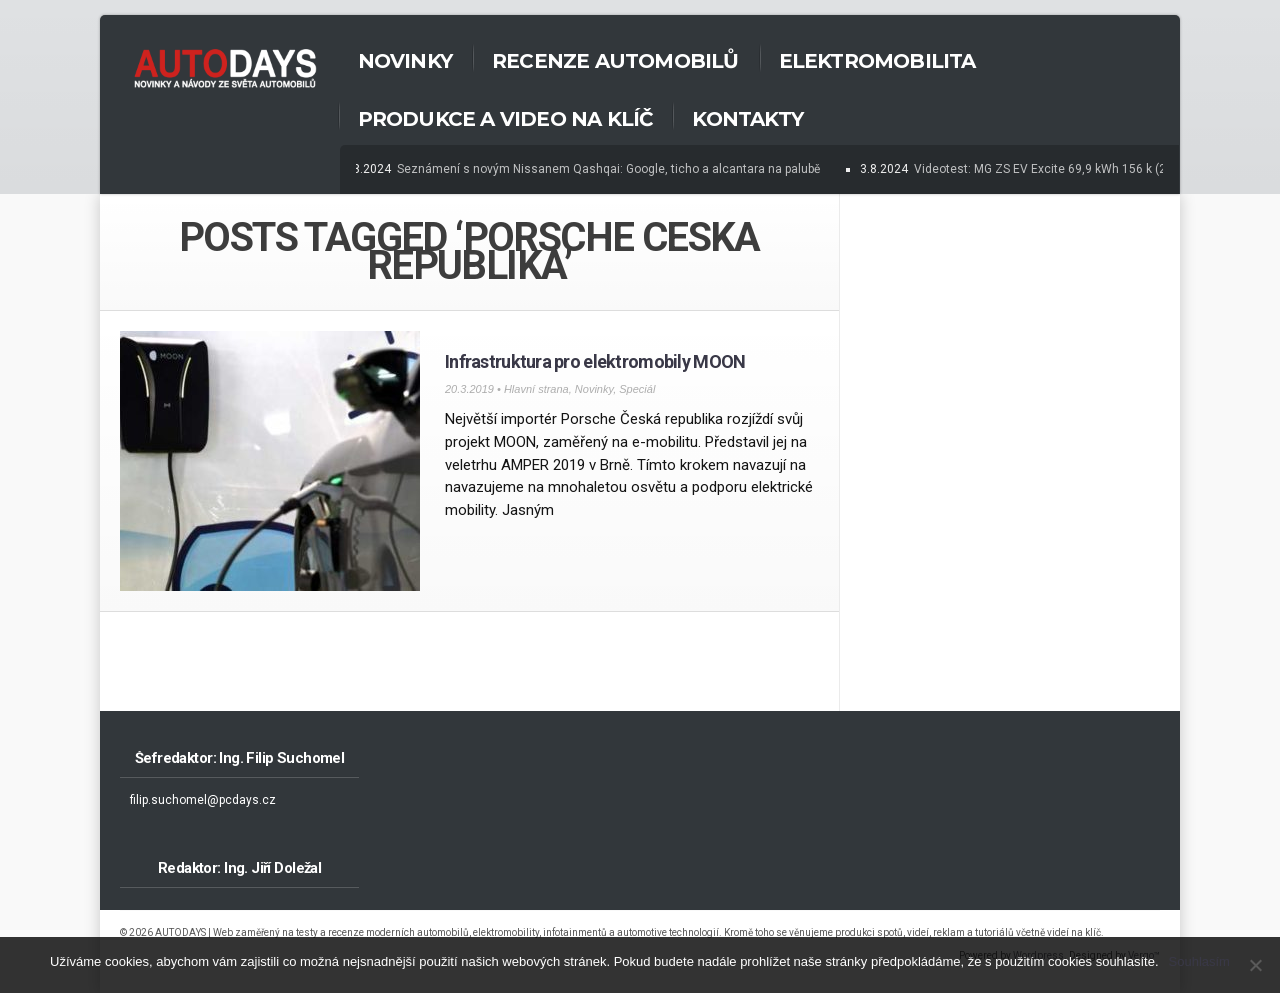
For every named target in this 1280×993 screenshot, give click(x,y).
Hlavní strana (536, 389)
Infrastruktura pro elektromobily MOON (595, 361)
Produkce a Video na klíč (505, 119)
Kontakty (747, 119)
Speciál (637, 389)
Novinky (405, 61)
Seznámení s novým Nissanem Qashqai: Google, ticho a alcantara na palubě (610, 169)
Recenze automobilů (615, 61)
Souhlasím (1199, 961)
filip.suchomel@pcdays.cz (203, 800)
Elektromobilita (877, 61)
